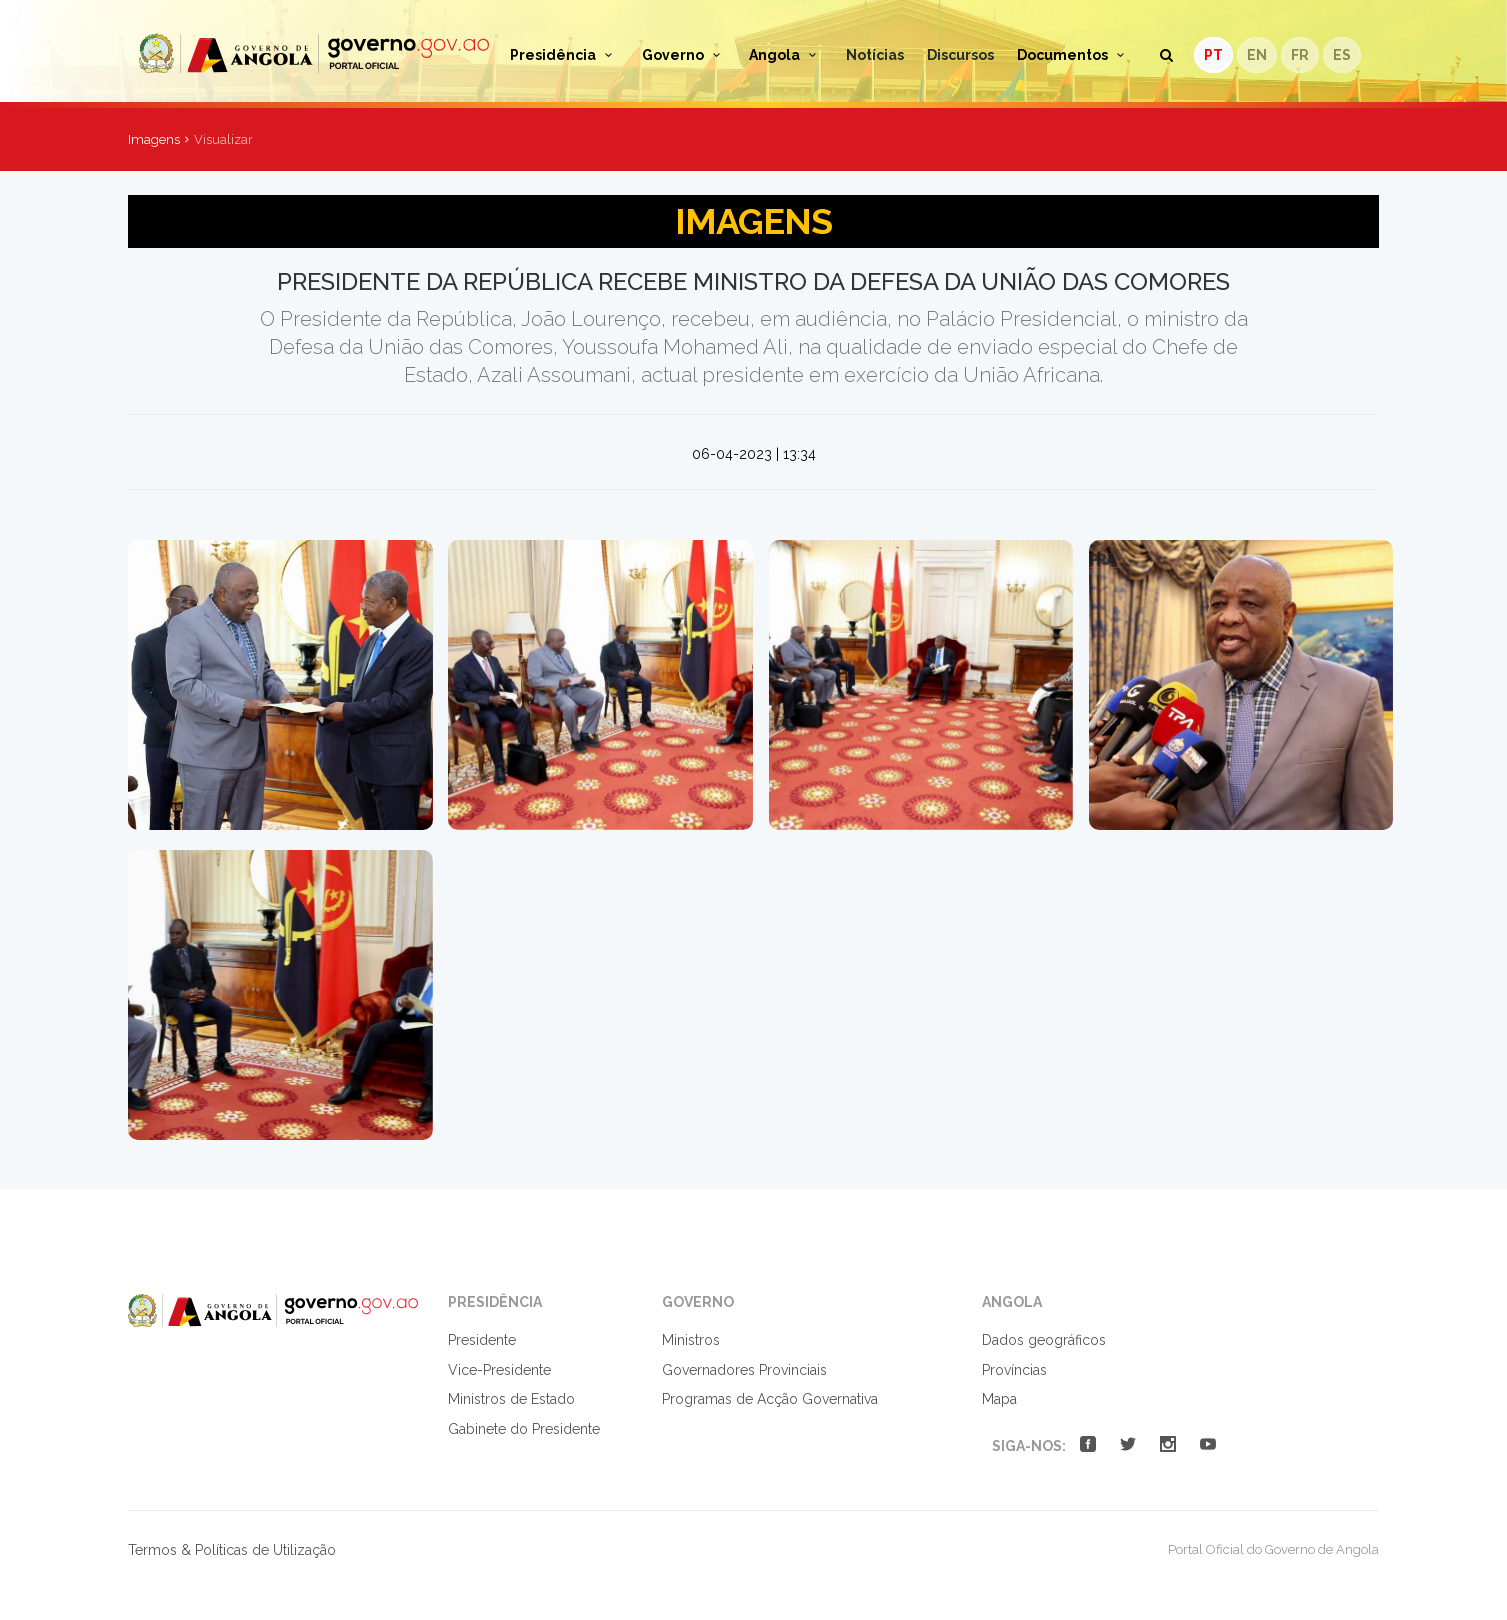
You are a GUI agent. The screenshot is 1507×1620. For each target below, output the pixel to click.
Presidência (564, 55)
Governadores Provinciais (744, 1370)
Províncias (1014, 1370)
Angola (786, 55)
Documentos (1074, 55)
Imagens (154, 139)
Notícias (875, 55)
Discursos (960, 55)
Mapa (999, 1399)
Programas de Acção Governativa (770, 1399)
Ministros (691, 1340)
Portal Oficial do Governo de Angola (314, 53)
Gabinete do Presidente (524, 1429)
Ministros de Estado (511, 1399)
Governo (684, 55)
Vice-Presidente (499, 1370)
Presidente (482, 1340)
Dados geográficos (1044, 1340)
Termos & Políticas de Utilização (232, 1550)
